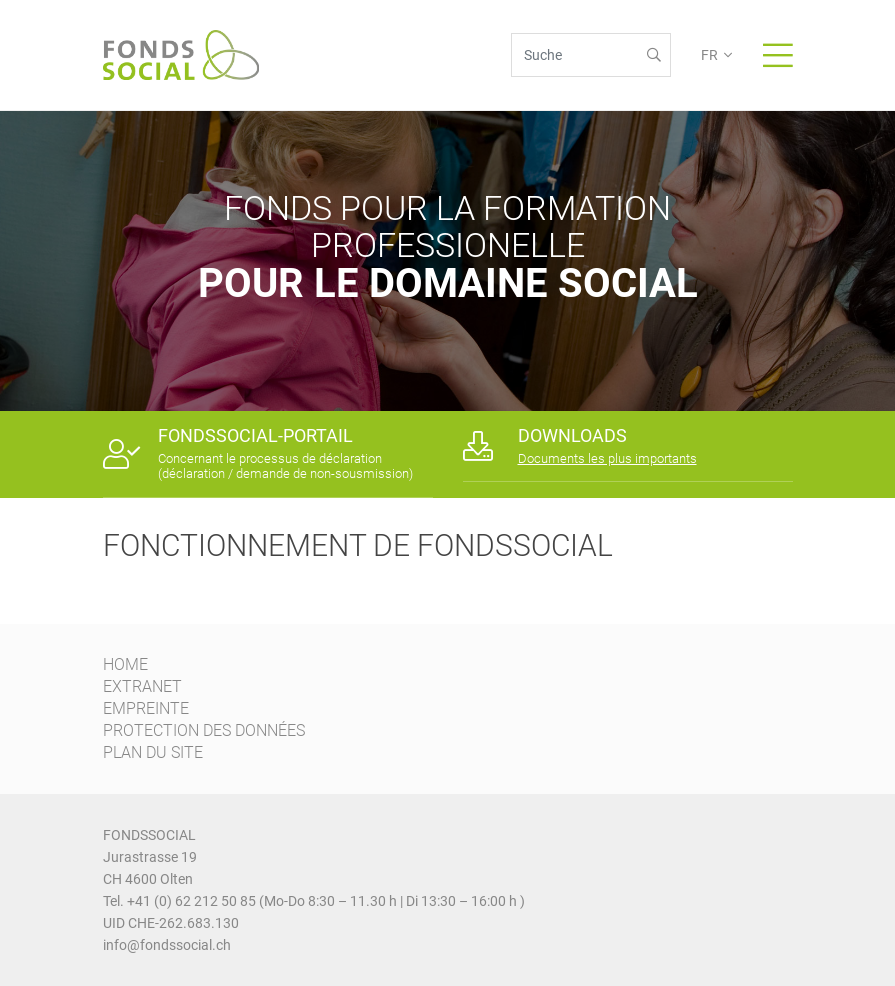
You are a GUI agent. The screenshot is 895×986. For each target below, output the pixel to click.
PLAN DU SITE (153, 752)
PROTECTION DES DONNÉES (204, 730)
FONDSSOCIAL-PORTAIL (255, 435)
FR (709, 55)
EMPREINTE (146, 708)
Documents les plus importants (607, 458)
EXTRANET (142, 686)
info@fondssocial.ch (167, 945)
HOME (125, 664)
